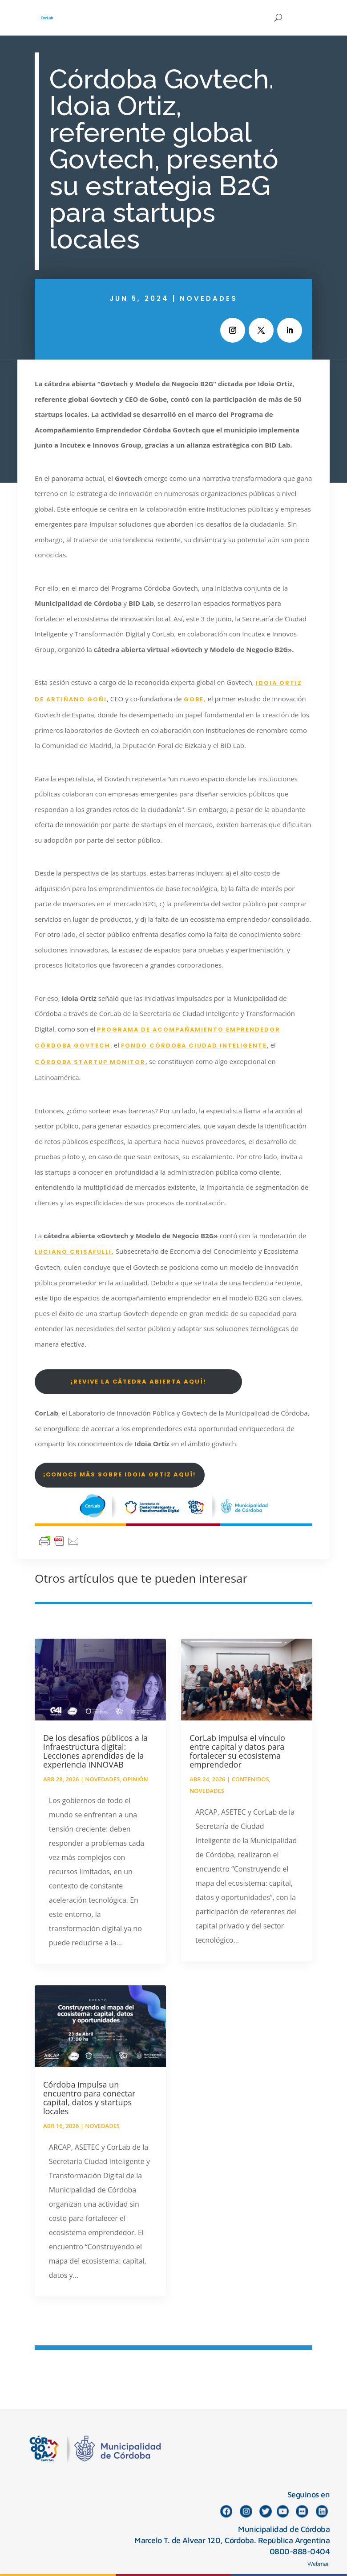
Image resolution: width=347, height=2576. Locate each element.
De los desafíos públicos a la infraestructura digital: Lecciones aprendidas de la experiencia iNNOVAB (95, 1750)
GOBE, (195, 699)
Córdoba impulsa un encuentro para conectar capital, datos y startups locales (89, 2097)
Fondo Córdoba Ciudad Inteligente (194, 1045)
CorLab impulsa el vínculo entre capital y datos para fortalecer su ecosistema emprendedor (237, 1750)
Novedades (209, 298)
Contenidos (250, 1779)
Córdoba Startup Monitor (90, 1062)
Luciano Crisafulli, (74, 1252)
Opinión (135, 1779)
